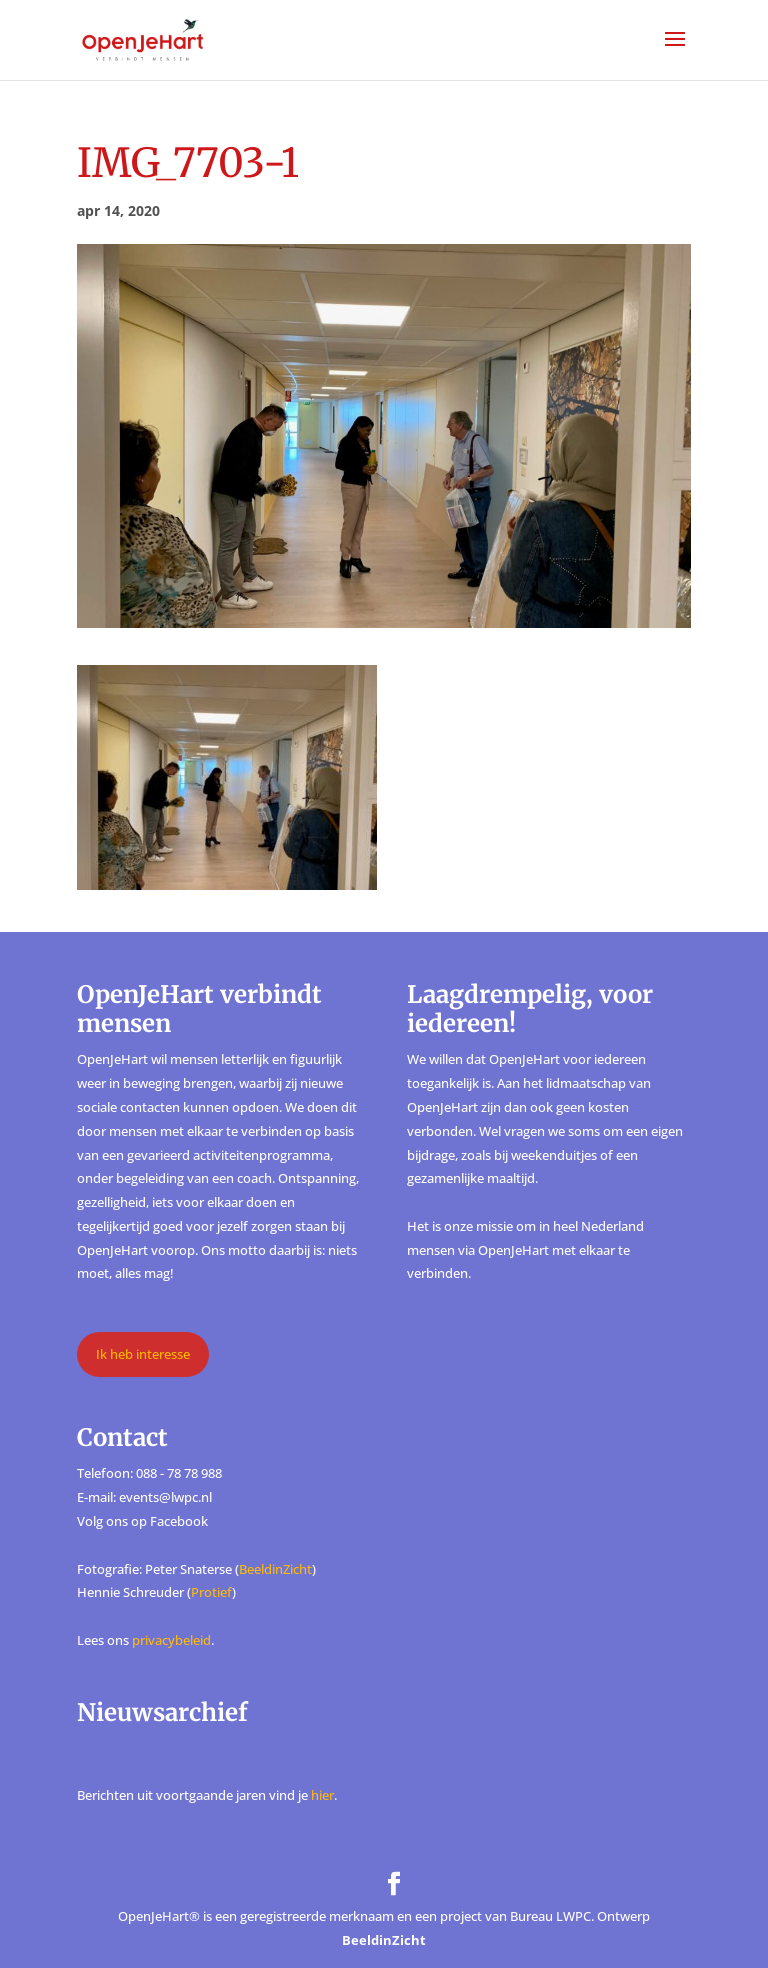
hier (322, 1795)
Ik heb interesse (143, 1354)
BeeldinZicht (275, 1569)
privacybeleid (171, 1640)
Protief (211, 1592)
